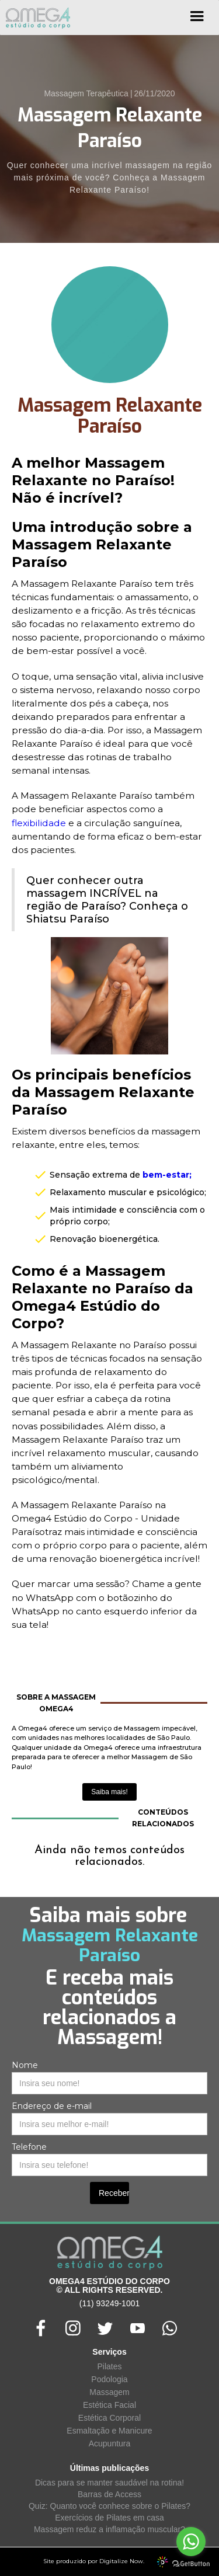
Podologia (109, 2379)
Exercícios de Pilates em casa (109, 2517)
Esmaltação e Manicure (109, 2430)
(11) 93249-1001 (109, 2303)
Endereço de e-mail (52, 2106)
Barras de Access (109, 2494)
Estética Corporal (109, 2417)
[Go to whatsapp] (191, 2541)
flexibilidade (39, 823)
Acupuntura (110, 2443)
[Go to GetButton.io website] (191, 2564)
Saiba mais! (109, 1792)
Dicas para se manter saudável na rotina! (109, 2482)
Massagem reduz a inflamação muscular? (109, 2529)
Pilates (109, 2366)
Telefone (29, 2147)
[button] (196, 20)
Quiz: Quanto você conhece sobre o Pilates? (109, 2506)
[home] (35, 17)
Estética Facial (109, 2405)
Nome (25, 2065)
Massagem (109, 2392)
